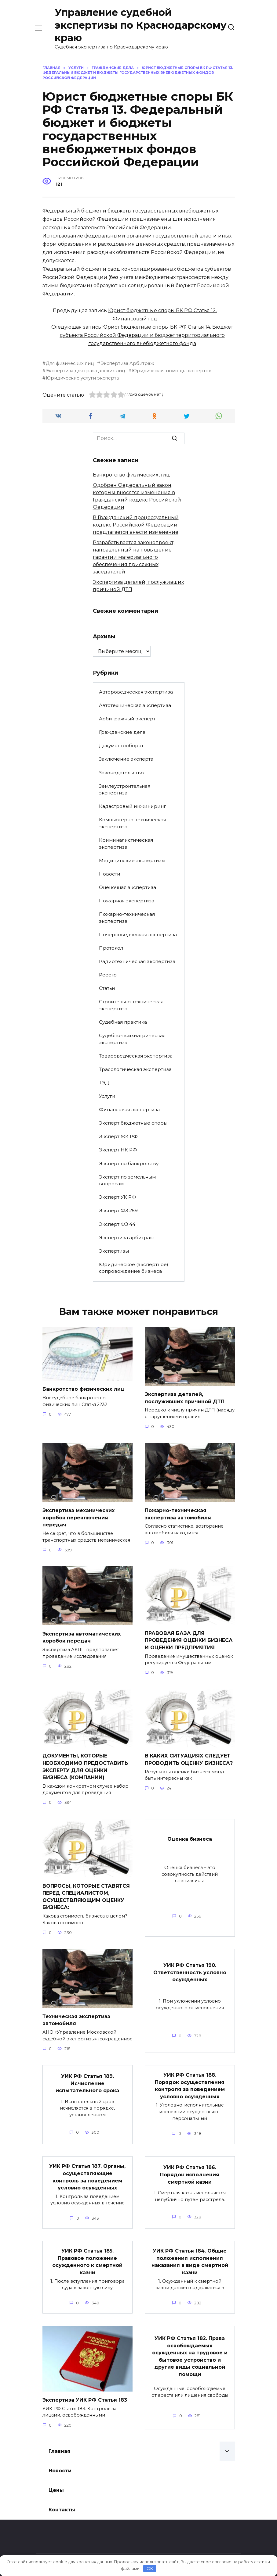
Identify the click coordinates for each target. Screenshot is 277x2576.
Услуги (107, 1096)
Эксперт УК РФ (117, 1197)
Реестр (108, 975)
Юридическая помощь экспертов (171, 370)
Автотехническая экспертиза (135, 705)
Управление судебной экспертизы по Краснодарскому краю (141, 25)
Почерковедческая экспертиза (138, 934)
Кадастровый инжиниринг (132, 806)
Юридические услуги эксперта (82, 378)
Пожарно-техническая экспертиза (127, 917)
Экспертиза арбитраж (126, 1237)
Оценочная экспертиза (127, 887)
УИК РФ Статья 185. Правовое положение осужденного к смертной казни (87, 2251)
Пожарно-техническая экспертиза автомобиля (178, 1512)
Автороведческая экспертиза (136, 692)
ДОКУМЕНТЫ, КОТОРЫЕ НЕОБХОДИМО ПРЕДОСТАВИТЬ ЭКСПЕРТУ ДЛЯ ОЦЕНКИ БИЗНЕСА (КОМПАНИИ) (85, 1763)
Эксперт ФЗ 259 (118, 1210)
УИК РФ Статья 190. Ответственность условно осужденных (189, 1966)
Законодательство (121, 773)
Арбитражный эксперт (127, 719)
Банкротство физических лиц (131, 475)
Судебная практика (123, 1022)
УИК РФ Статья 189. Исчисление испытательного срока (87, 2076)
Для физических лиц (70, 363)
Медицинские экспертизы (132, 860)
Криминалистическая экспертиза (126, 843)
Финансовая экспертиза (129, 1109)
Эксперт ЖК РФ (118, 1136)
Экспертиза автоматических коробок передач (81, 1635)
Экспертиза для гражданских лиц (85, 370)
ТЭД (104, 1083)
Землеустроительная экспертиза (124, 789)
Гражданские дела (122, 732)
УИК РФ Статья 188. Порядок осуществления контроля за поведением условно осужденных (190, 2078)
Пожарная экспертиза (126, 901)
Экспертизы (114, 1251)
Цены (56, 2479)
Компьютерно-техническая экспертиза (132, 823)
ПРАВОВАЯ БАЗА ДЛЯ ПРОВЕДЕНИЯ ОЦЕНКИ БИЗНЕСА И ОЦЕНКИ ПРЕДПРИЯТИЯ (189, 1637)
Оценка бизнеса (189, 1834)
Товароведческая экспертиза (136, 1056)
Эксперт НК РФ (118, 1150)
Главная (60, 2440)
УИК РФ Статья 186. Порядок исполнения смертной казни (189, 2166)
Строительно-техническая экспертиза (131, 1005)
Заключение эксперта (126, 759)
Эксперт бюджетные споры (133, 1123)
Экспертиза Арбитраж (127, 363)
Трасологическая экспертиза (135, 1069)
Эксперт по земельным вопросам (127, 1180)
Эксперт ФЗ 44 (117, 1224)
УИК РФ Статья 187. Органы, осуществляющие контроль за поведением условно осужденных (87, 2168)
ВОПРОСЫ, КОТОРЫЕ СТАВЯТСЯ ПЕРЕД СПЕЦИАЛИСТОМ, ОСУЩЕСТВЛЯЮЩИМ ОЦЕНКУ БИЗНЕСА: (86, 1891)
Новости (109, 874)
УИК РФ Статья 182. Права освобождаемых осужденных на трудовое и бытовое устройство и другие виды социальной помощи (190, 2344)
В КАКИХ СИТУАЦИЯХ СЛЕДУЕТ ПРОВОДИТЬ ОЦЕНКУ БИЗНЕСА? (189, 1756)
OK (150, 2568)
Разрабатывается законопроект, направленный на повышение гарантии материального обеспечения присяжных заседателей (133, 557)
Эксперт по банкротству (129, 1163)
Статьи (107, 988)
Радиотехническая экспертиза (137, 961)
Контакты (62, 2498)
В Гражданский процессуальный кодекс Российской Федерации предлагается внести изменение (136, 525)
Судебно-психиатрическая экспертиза (132, 1039)
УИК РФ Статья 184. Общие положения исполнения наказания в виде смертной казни (189, 2251)
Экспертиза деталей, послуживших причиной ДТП (184, 1397)
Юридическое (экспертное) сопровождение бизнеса (133, 1267)
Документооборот (121, 745)
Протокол (111, 948)
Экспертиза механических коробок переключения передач (78, 1516)
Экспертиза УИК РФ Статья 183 (84, 2389)
